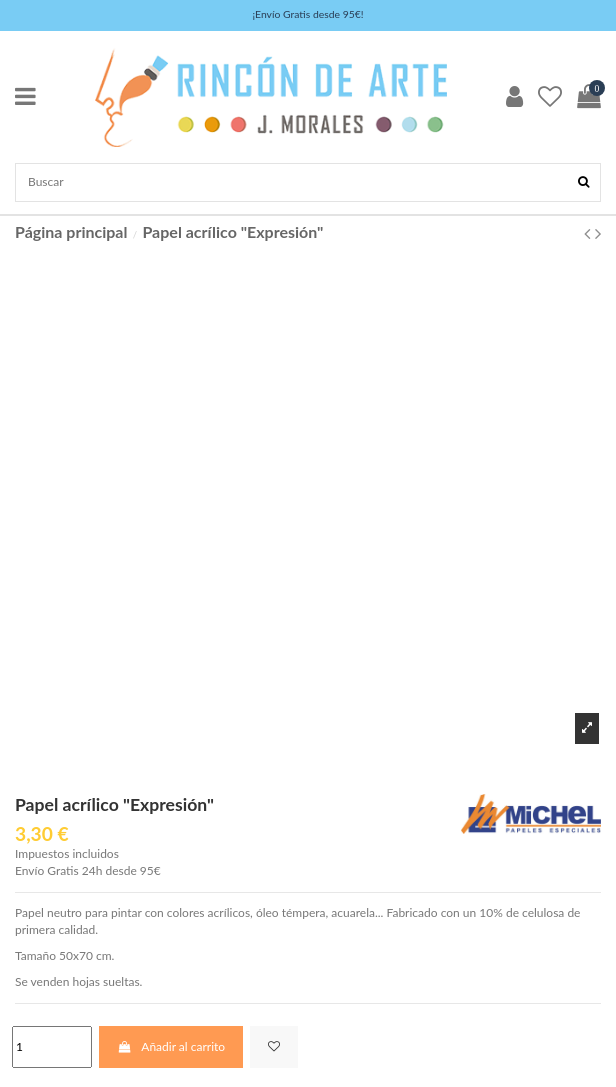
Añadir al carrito (171, 1046)
